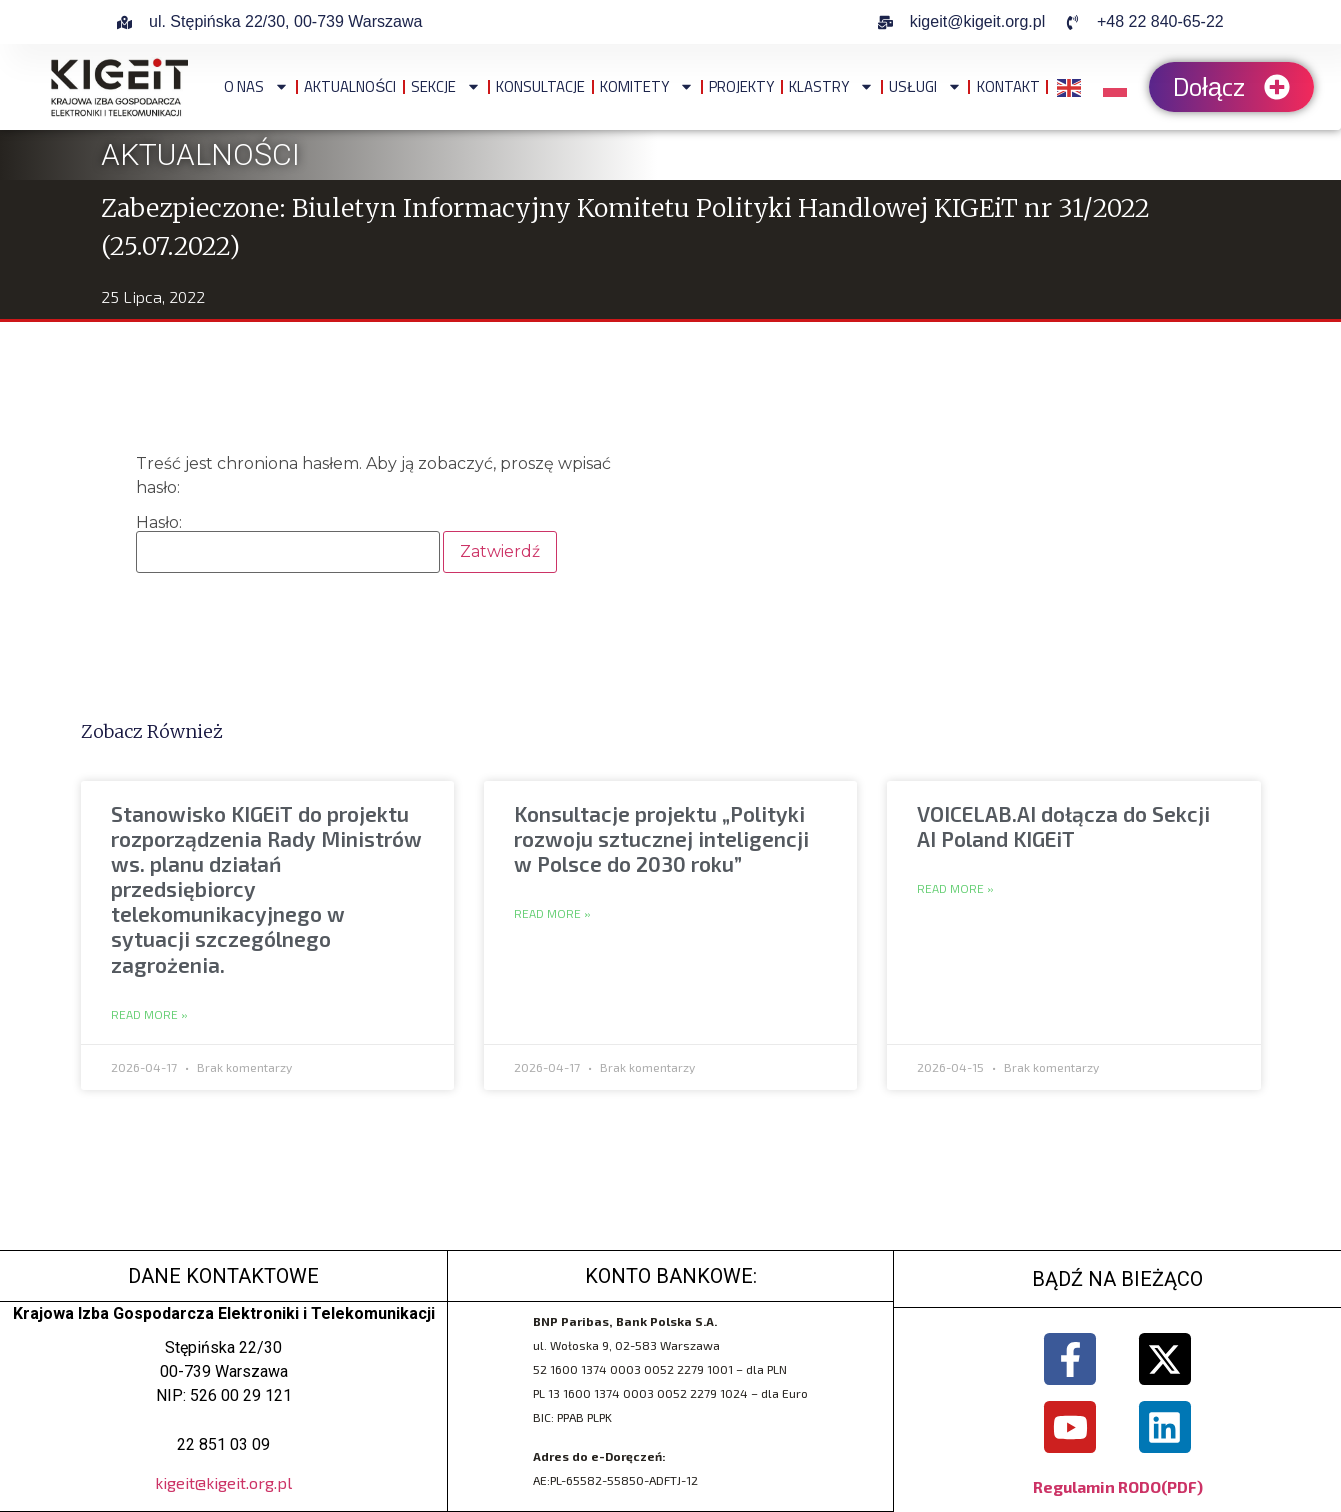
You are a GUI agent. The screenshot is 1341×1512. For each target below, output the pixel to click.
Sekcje (446, 86)
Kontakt (1008, 86)
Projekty (741, 86)
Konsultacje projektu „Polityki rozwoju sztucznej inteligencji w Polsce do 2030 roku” (661, 838)
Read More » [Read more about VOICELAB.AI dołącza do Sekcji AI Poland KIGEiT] (955, 889)
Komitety (647, 86)
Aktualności (350, 86)
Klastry (831, 86)
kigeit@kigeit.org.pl (223, 1482)
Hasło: (288, 544)
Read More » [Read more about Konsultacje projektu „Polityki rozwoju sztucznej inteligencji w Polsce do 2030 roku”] (552, 914)
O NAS (256, 86)
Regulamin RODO (1097, 1486)
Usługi (925, 86)
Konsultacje (540, 86)
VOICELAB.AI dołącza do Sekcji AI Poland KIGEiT (1063, 826)
